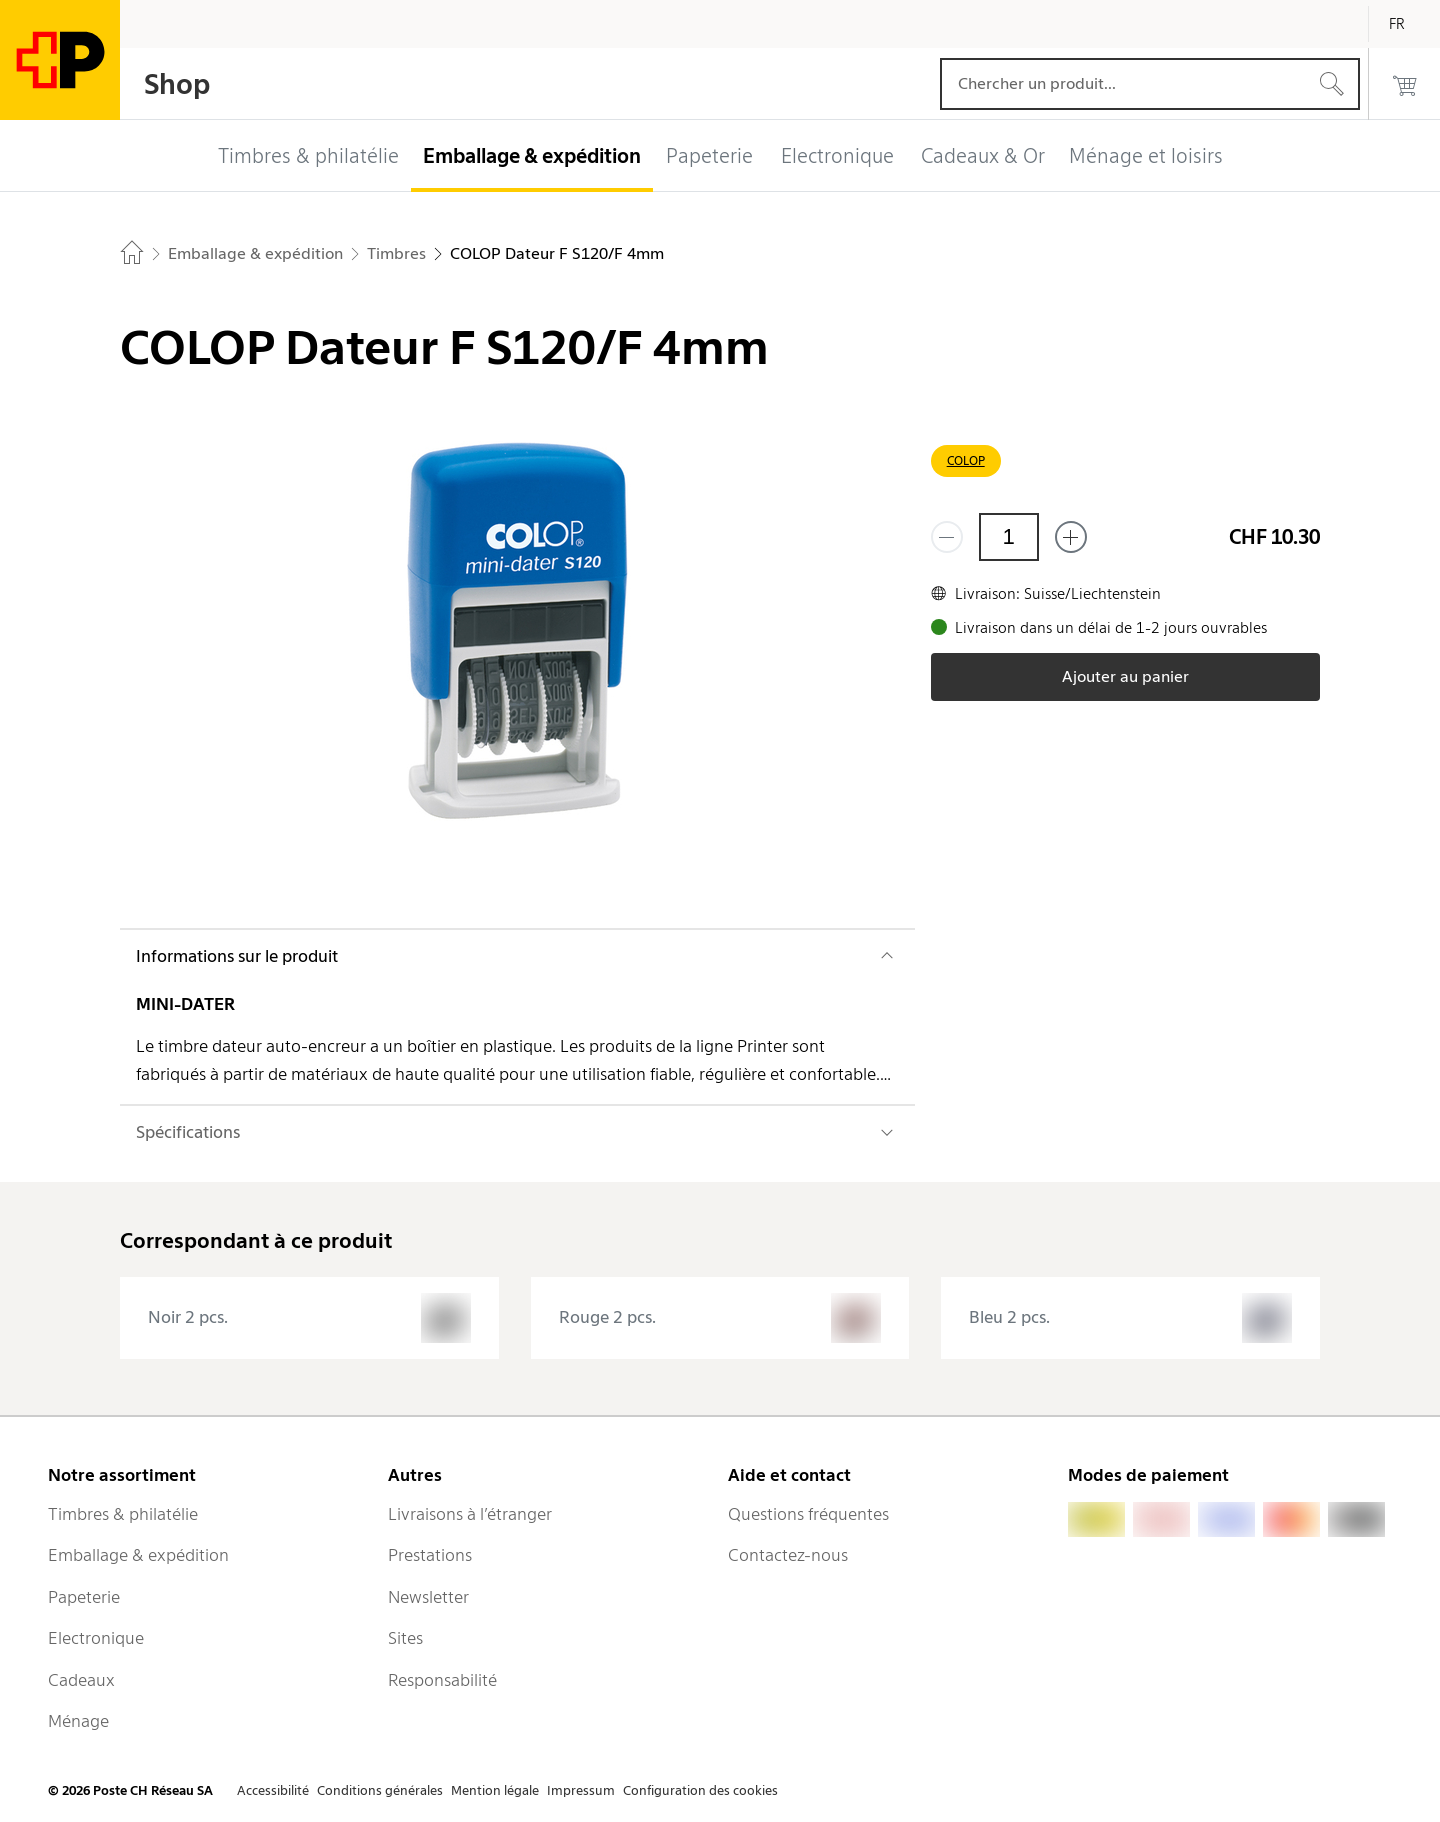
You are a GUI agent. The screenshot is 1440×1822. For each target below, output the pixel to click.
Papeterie (84, 1597)
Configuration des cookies (700, 1790)
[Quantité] (1009, 537)
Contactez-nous (788, 1555)
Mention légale (495, 1790)
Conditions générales (380, 1790)
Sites (405, 1638)
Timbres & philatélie (123, 1514)
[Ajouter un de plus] (1071, 537)
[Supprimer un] (947, 537)
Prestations (430, 1555)
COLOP (966, 460)
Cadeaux (81, 1680)
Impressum (581, 1790)
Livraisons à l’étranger (470, 1514)
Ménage (78, 1721)
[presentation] (309, 1318)
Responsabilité (442, 1680)
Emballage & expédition (138, 1555)
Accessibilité (273, 1790)
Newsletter (428, 1597)
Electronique (96, 1638)
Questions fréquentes (808, 1514)
